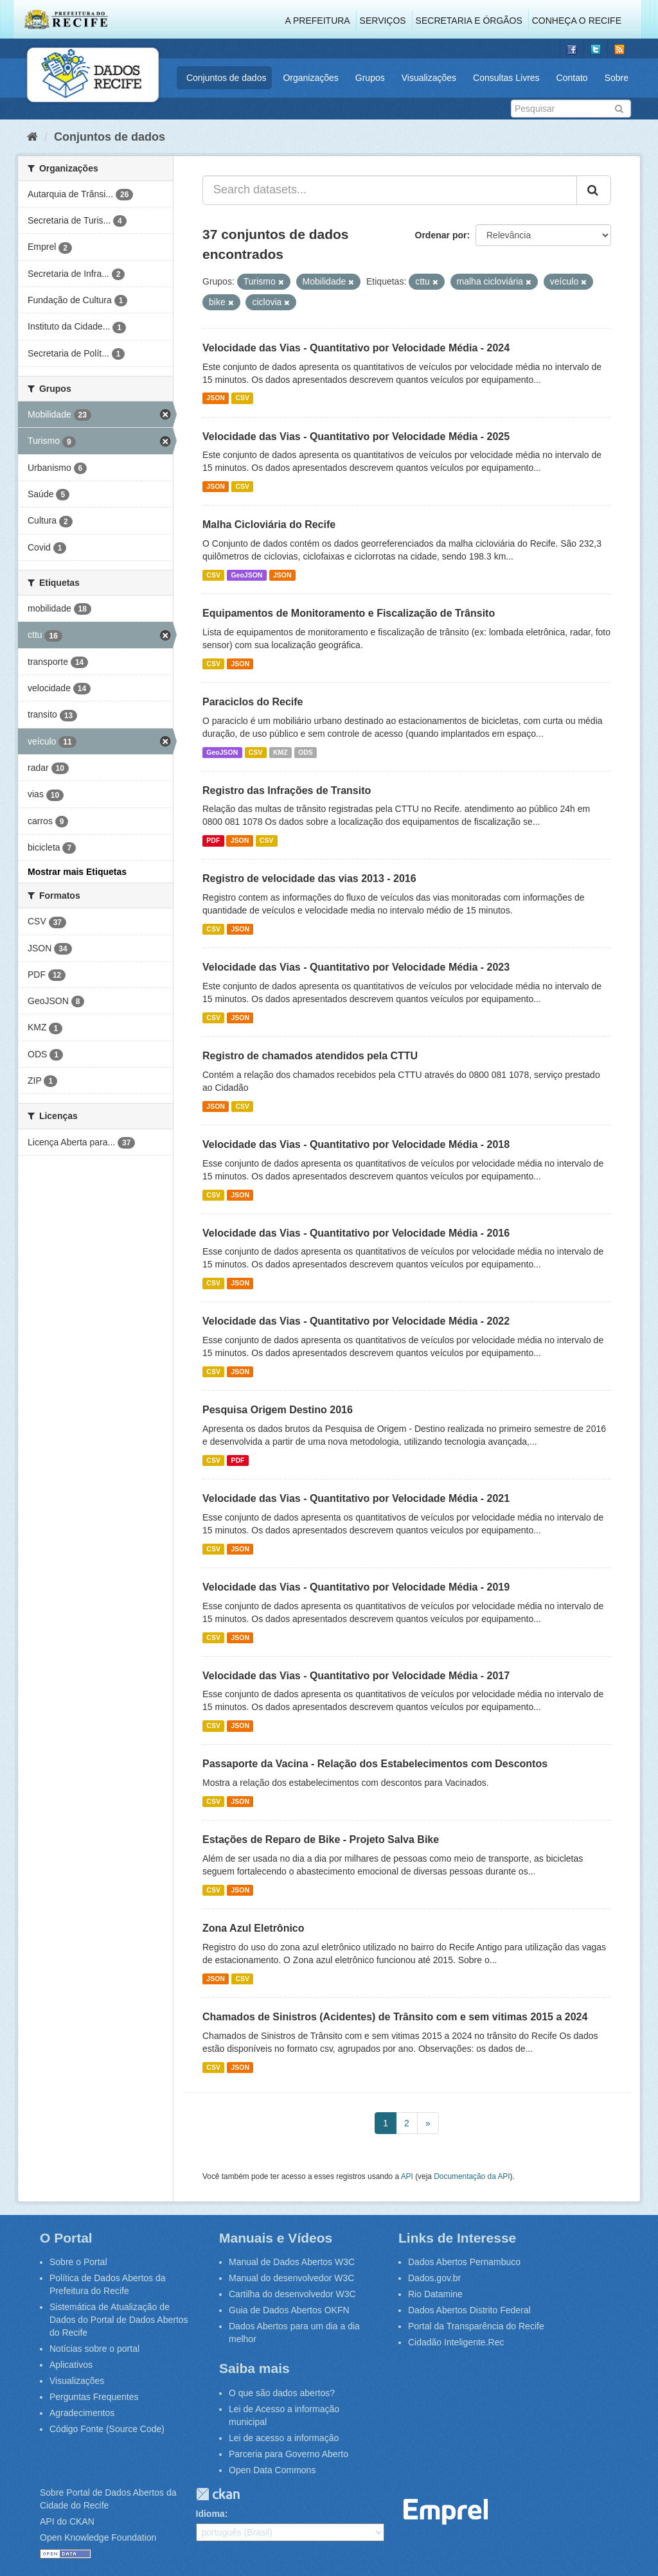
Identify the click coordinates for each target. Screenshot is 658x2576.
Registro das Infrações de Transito (286, 790)
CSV (242, 398)
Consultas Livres (506, 78)
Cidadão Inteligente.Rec (456, 2342)
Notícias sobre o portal (94, 2348)
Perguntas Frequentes (94, 2397)
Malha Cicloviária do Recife (268, 524)
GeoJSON (246, 575)
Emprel (446, 2512)
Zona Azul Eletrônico (253, 1928)
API (407, 2176)
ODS (305, 752)
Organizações (310, 78)
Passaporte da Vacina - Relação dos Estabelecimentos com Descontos (374, 1763)
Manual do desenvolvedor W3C (291, 2278)
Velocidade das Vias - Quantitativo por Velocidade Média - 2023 (356, 967)
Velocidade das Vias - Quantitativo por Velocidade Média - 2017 (356, 1675)
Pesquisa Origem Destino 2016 (277, 1409)
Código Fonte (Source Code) (106, 2429)
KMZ (280, 752)
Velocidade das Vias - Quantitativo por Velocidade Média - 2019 (356, 1587)
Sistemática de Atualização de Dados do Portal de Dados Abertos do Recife (118, 2320)
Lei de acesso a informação (284, 2438)
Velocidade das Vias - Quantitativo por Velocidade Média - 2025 (356, 436)
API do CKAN (67, 2521)
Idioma (210, 2514)
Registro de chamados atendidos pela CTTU (310, 1055)
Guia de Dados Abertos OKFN (289, 2310)
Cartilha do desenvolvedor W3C (292, 2294)
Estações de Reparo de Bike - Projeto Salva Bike (320, 1839)
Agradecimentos (81, 2413)
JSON (215, 398)
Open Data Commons (272, 2470)
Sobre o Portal (78, 2262)
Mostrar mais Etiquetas (77, 872)
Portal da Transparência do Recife (476, 2326)
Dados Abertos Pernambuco (464, 2262)
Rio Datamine (435, 2294)
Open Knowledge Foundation (98, 2537)
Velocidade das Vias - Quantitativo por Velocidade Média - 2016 (356, 1233)
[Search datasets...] (389, 190)
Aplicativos (71, 2365)
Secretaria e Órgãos (469, 20)
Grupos (370, 78)
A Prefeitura (317, 20)
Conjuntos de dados (226, 78)
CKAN (218, 2494)
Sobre (616, 78)
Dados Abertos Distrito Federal (469, 2310)
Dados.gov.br (434, 2278)
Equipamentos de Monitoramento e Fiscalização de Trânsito (348, 613)
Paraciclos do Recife (252, 701)
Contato (572, 78)
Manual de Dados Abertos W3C (292, 2262)
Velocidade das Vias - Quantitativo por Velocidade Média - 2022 (356, 1321)
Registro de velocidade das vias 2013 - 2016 (309, 878)
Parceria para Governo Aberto (288, 2454)
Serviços (383, 20)
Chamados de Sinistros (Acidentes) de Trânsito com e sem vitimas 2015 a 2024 (394, 2016)
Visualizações (429, 78)
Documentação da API (472, 2176)
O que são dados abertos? (282, 2393)
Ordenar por (441, 235)
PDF (213, 840)
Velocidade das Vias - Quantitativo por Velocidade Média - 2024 (356, 347)
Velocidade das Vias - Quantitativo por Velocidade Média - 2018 (356, 1144)
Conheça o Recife (576, 20)
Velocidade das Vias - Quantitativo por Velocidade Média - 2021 (356, 1498)
